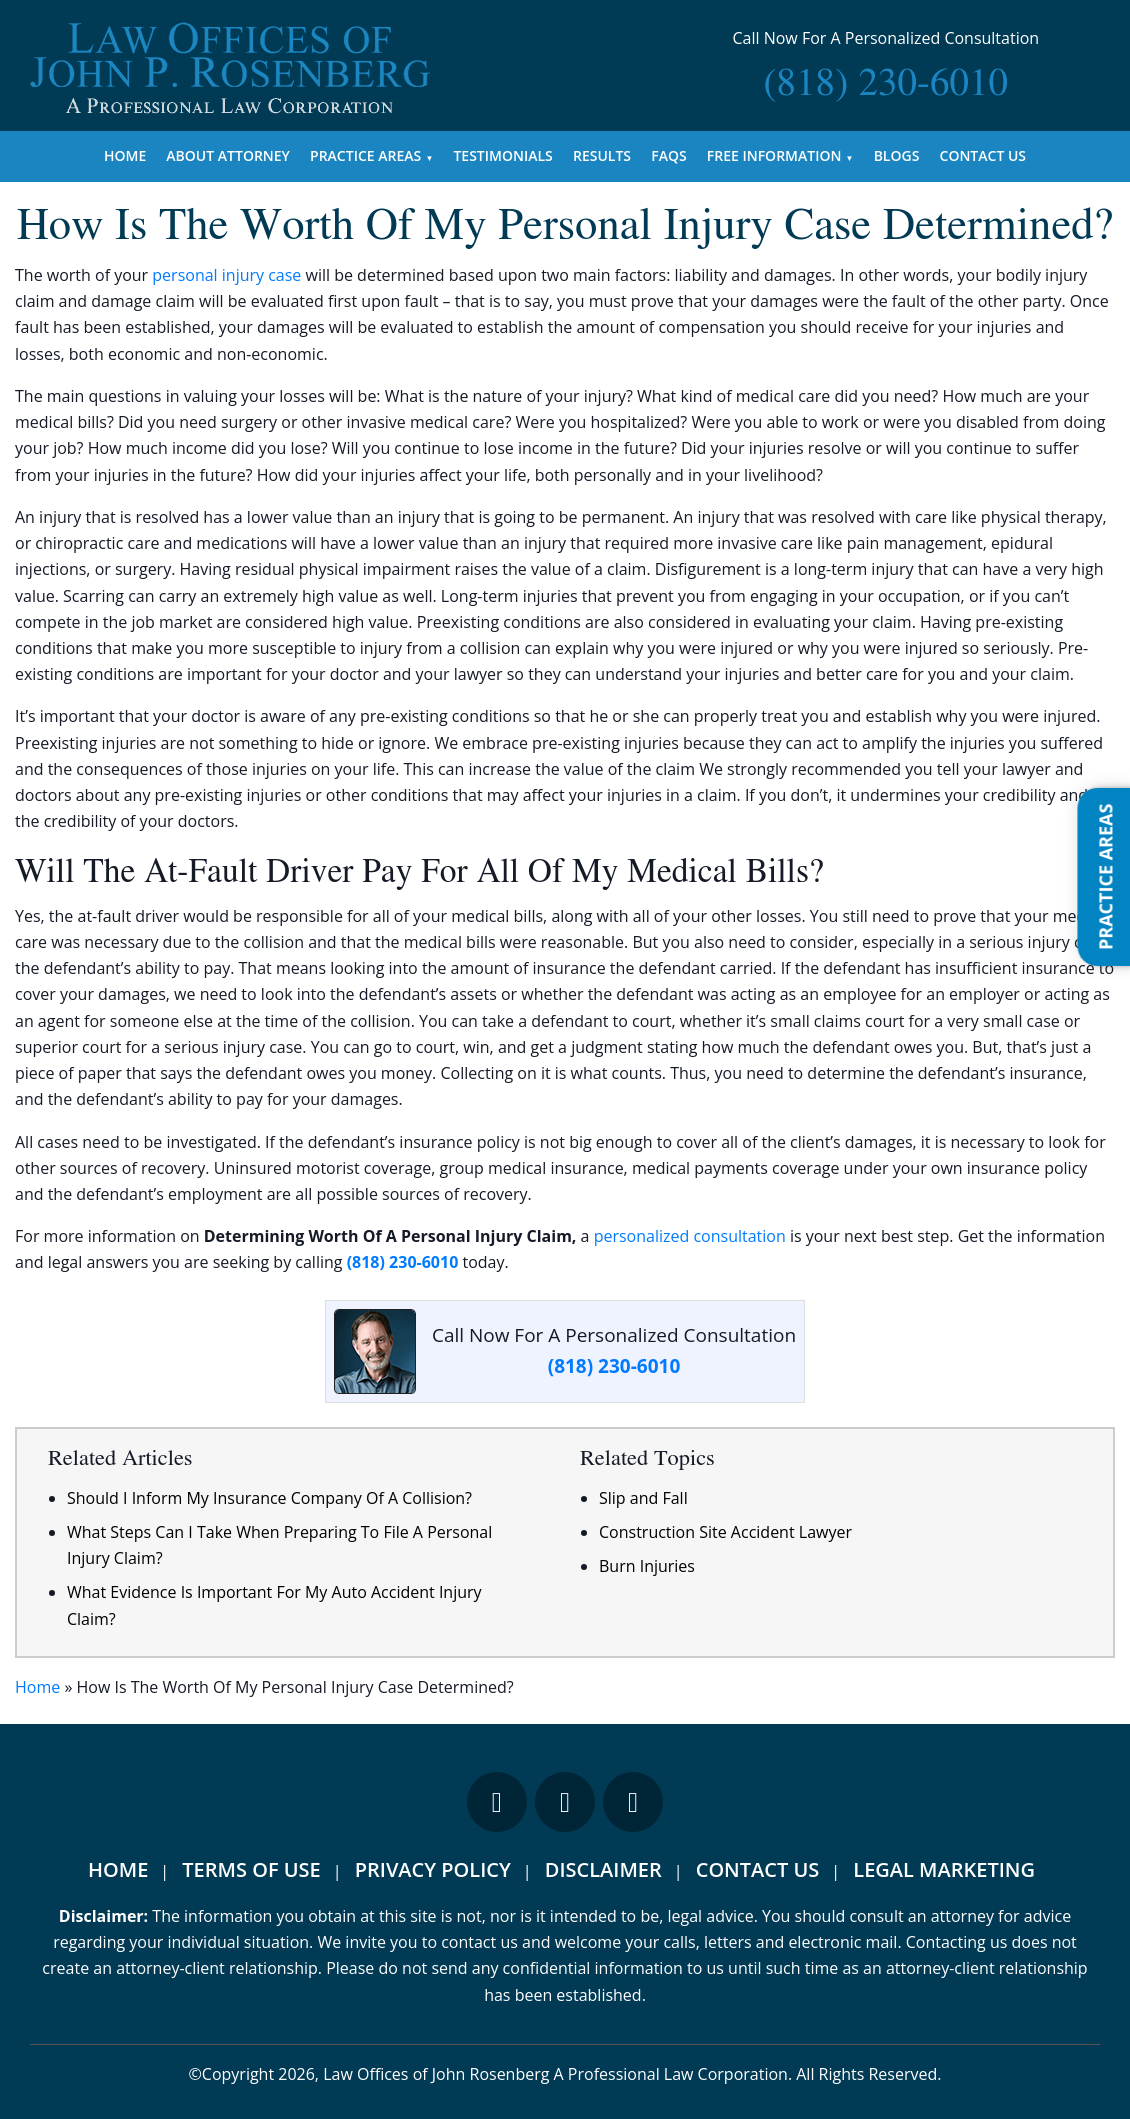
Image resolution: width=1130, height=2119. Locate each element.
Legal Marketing (944, 1869)
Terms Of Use (251, 1869)
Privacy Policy (433, 1869)
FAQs (668, 155)
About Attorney (228, 155)
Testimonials (502, 155)
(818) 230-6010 (403, 1262)
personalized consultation (690, 1236)
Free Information (774, 155)
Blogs (897, 155)
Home (125, 155)
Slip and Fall (643, 1498)
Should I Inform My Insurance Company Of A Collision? (269, 1498)
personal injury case (226, 275)
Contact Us (983, 155)
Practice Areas (365, 155)
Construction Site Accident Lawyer (725, 1532)
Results (602, 155)
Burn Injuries (647, 1566)
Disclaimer (603, 1869)
